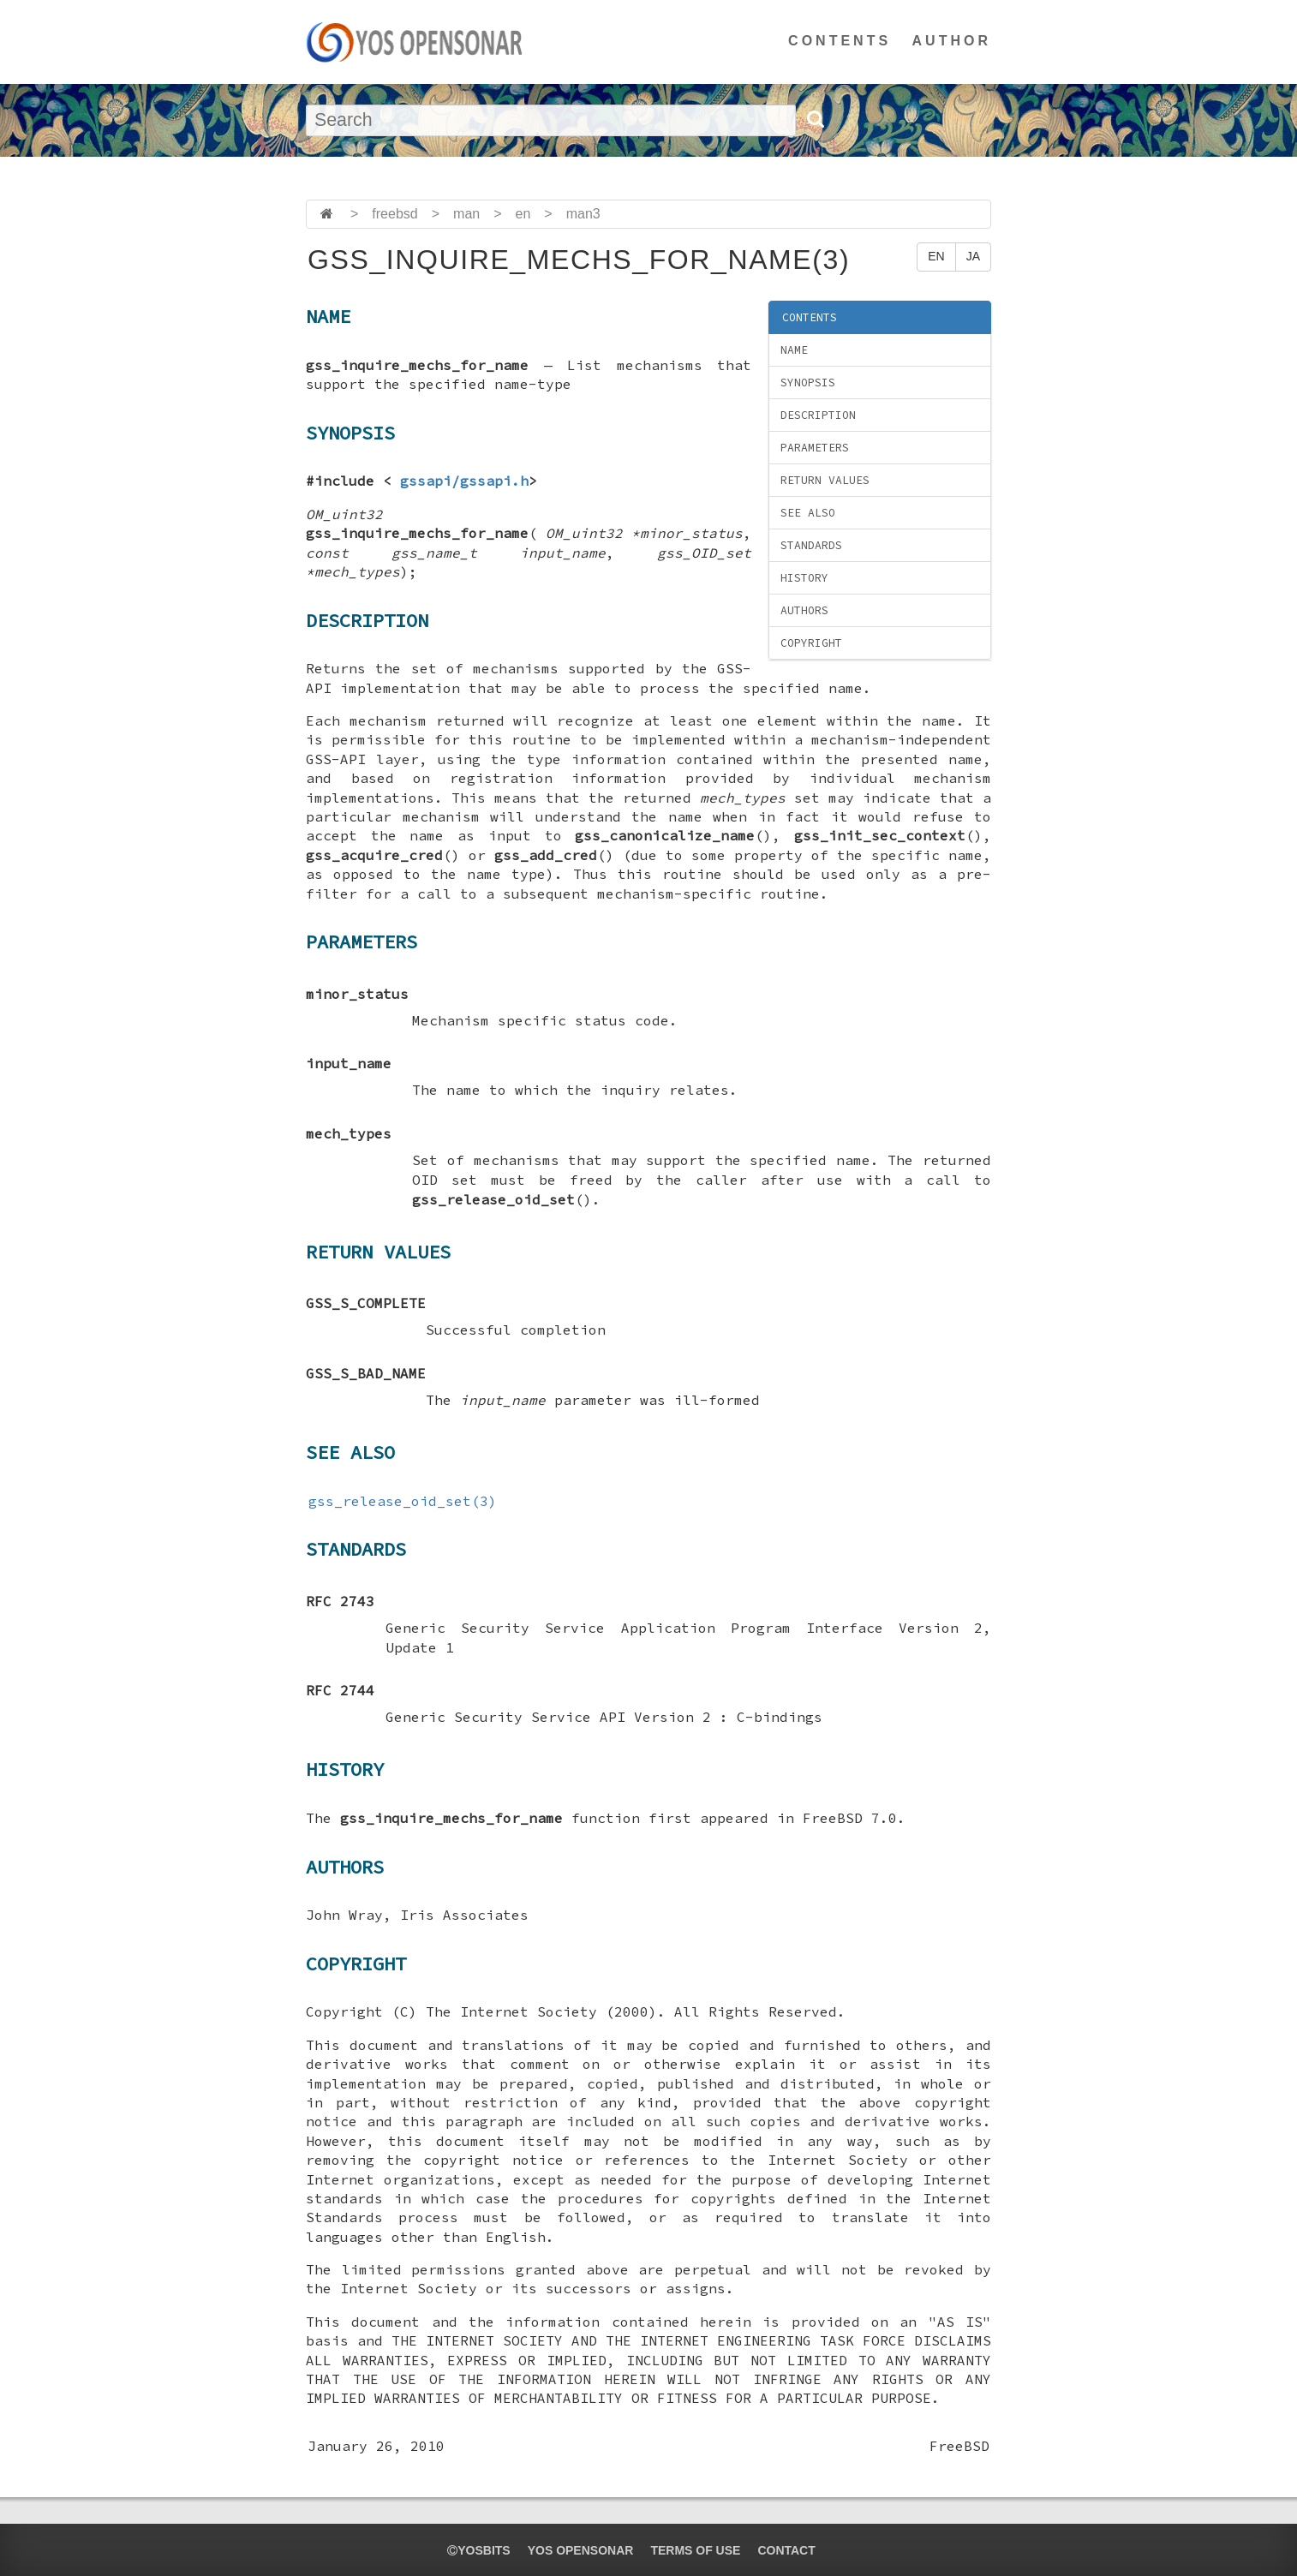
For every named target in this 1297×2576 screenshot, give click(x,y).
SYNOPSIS (807, 382)
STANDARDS (811, 545)
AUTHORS (804, 610)
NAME (794, 350)
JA (973, 256)
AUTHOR (951, 40)
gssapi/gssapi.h (464, 480)
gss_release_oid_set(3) (402, 1500)
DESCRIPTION (818, 415)
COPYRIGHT (811, 643)
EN (936, 256)
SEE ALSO (807, 512)
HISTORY (804, 578)
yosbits (478, 2550)
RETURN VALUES (825, 480)
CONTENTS (839, 40)
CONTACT (786, 2550)
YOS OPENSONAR (581, 2550)
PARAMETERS (814, 447)
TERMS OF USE (695, 2550)
